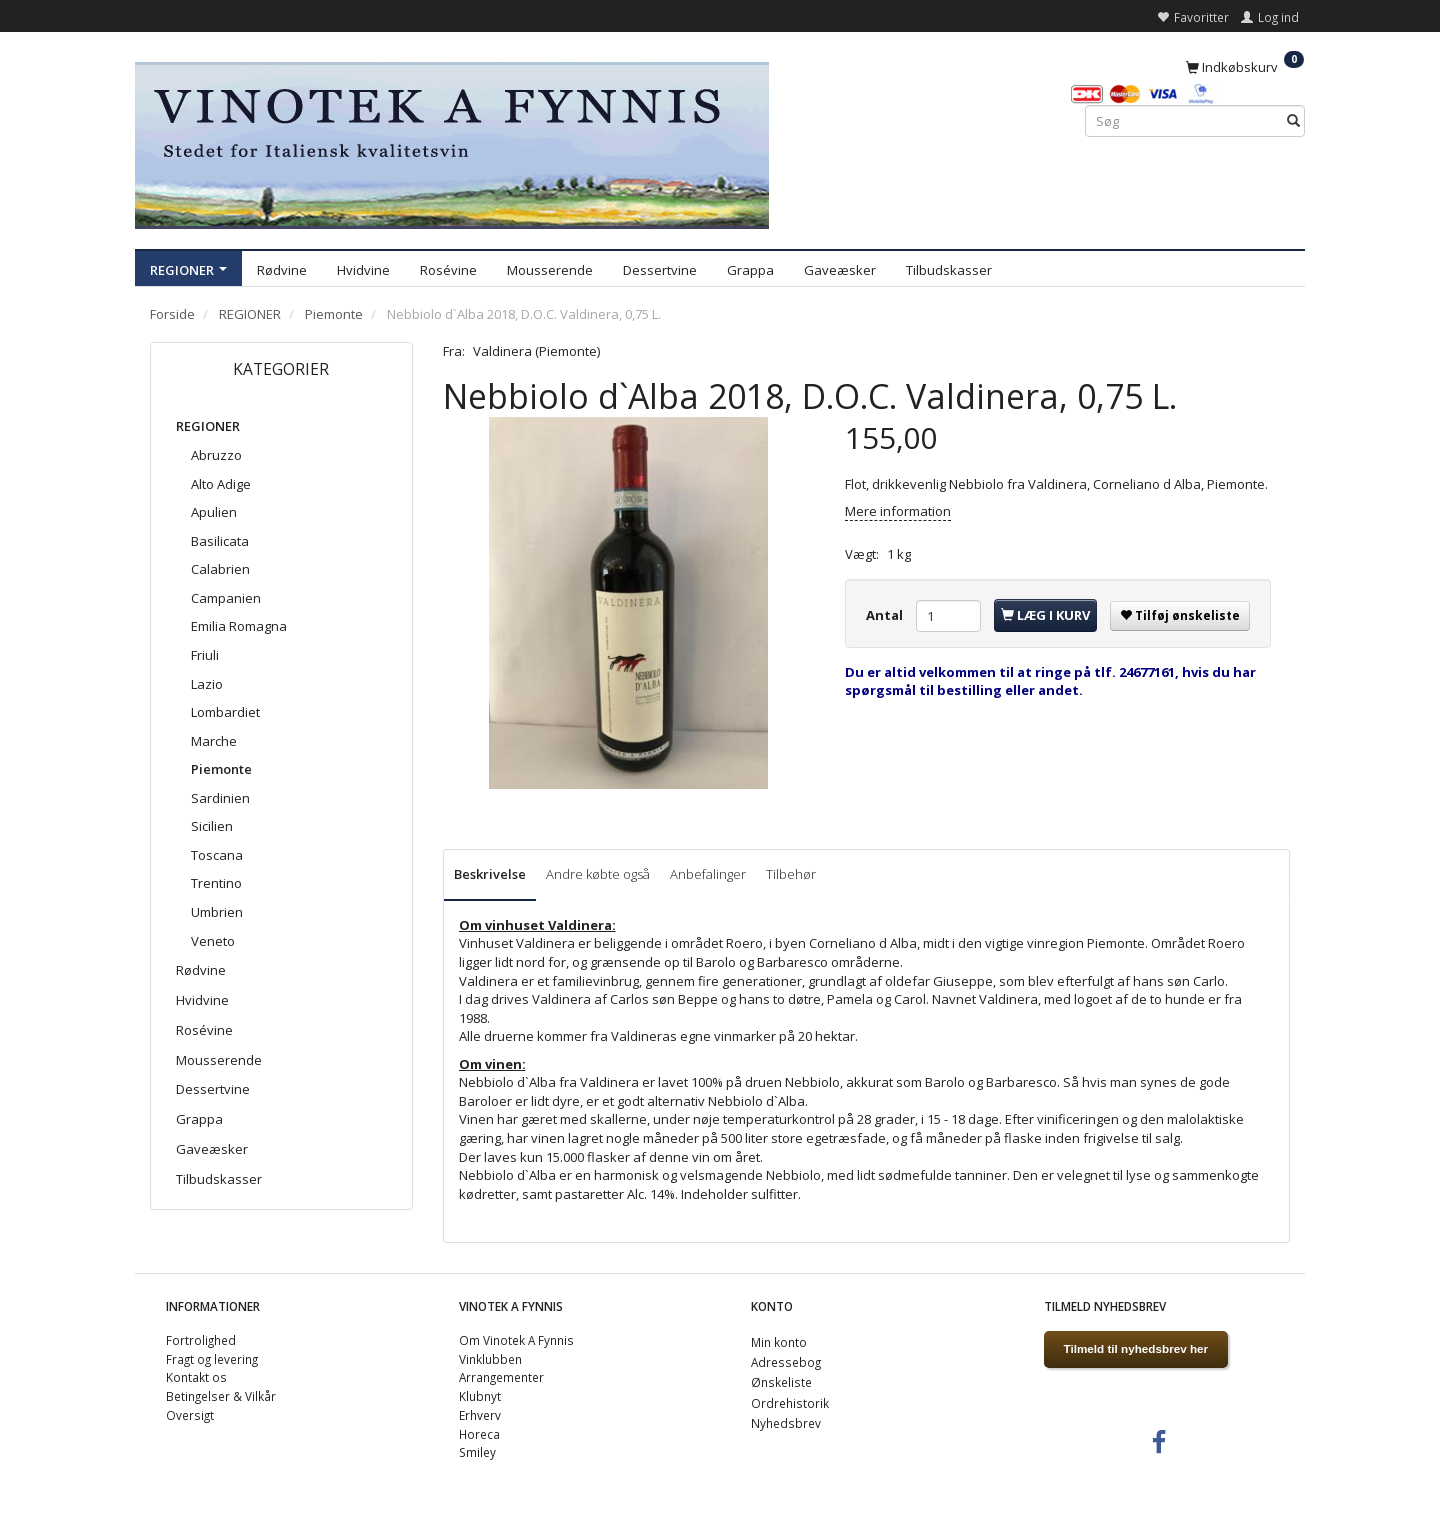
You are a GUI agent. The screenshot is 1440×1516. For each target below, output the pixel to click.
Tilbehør (791, 874)
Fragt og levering (212, 1359)
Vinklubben (490, 1359)
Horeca (479, 1434)
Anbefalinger (708, 874)
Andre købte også (598, 874)
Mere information (898, 511)
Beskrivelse (490, 874)
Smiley (477, 1452)
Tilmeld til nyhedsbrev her (1136, 1348)
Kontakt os (196, 1377)
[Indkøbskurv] (1245, 66)
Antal (886, 615)
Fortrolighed (201, 1340)
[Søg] (1293, 121)
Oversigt (190, 1415)
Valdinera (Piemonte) (536, 351)
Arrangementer (501, 1377)
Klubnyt (480, 1396)
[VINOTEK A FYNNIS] (452, 142)
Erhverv (480, 1415)
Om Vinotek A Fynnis (516, 1340)
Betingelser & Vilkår (221, 1396)
